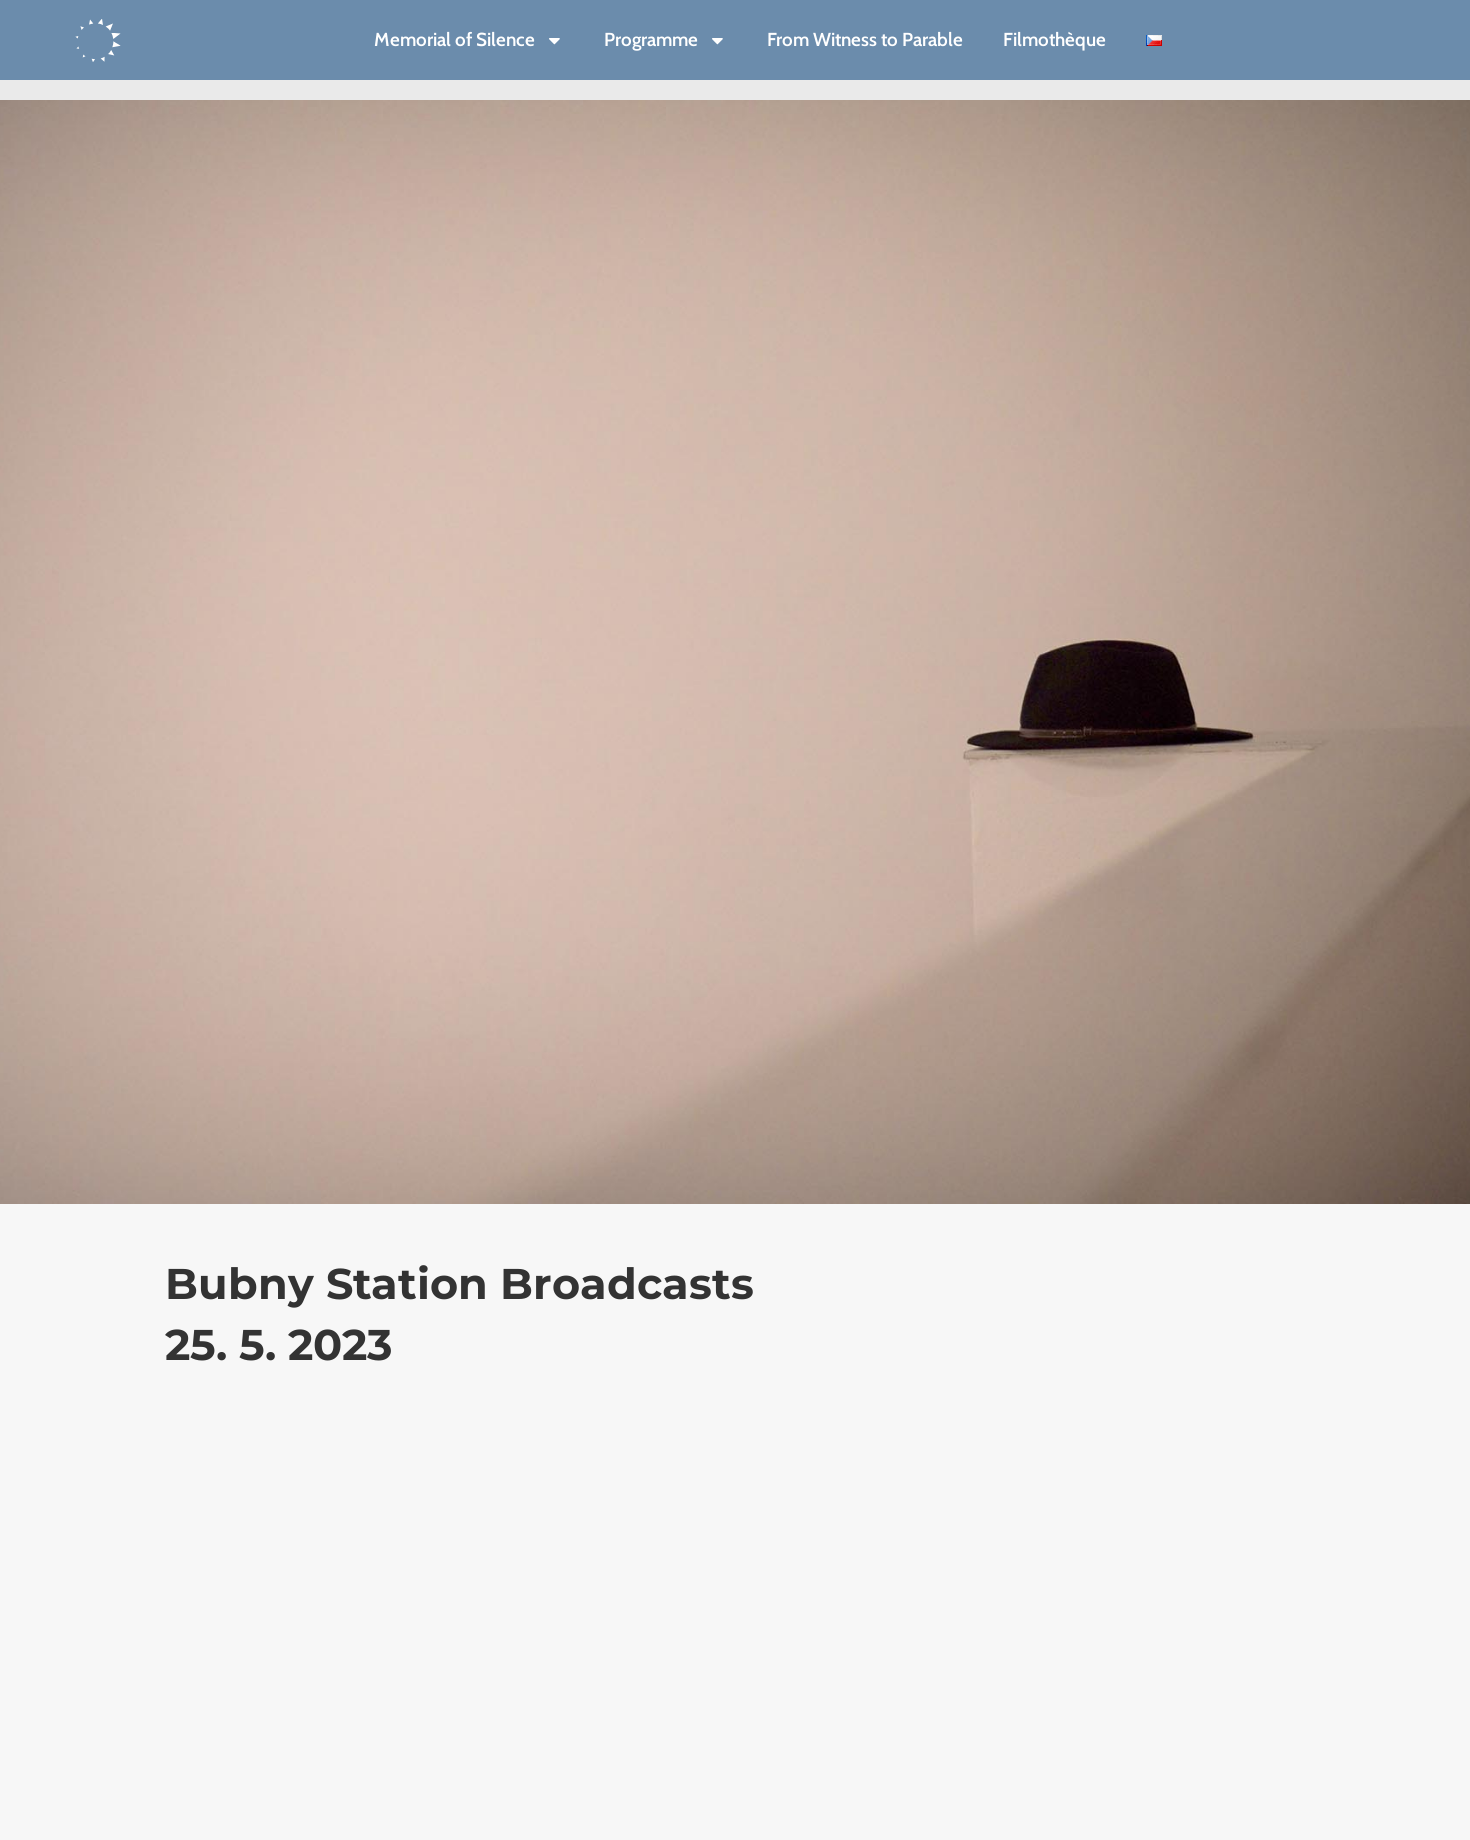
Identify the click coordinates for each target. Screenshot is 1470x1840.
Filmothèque (1054, 39)
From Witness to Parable (865, 39)
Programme (665, 40)
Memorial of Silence (469, 40)
